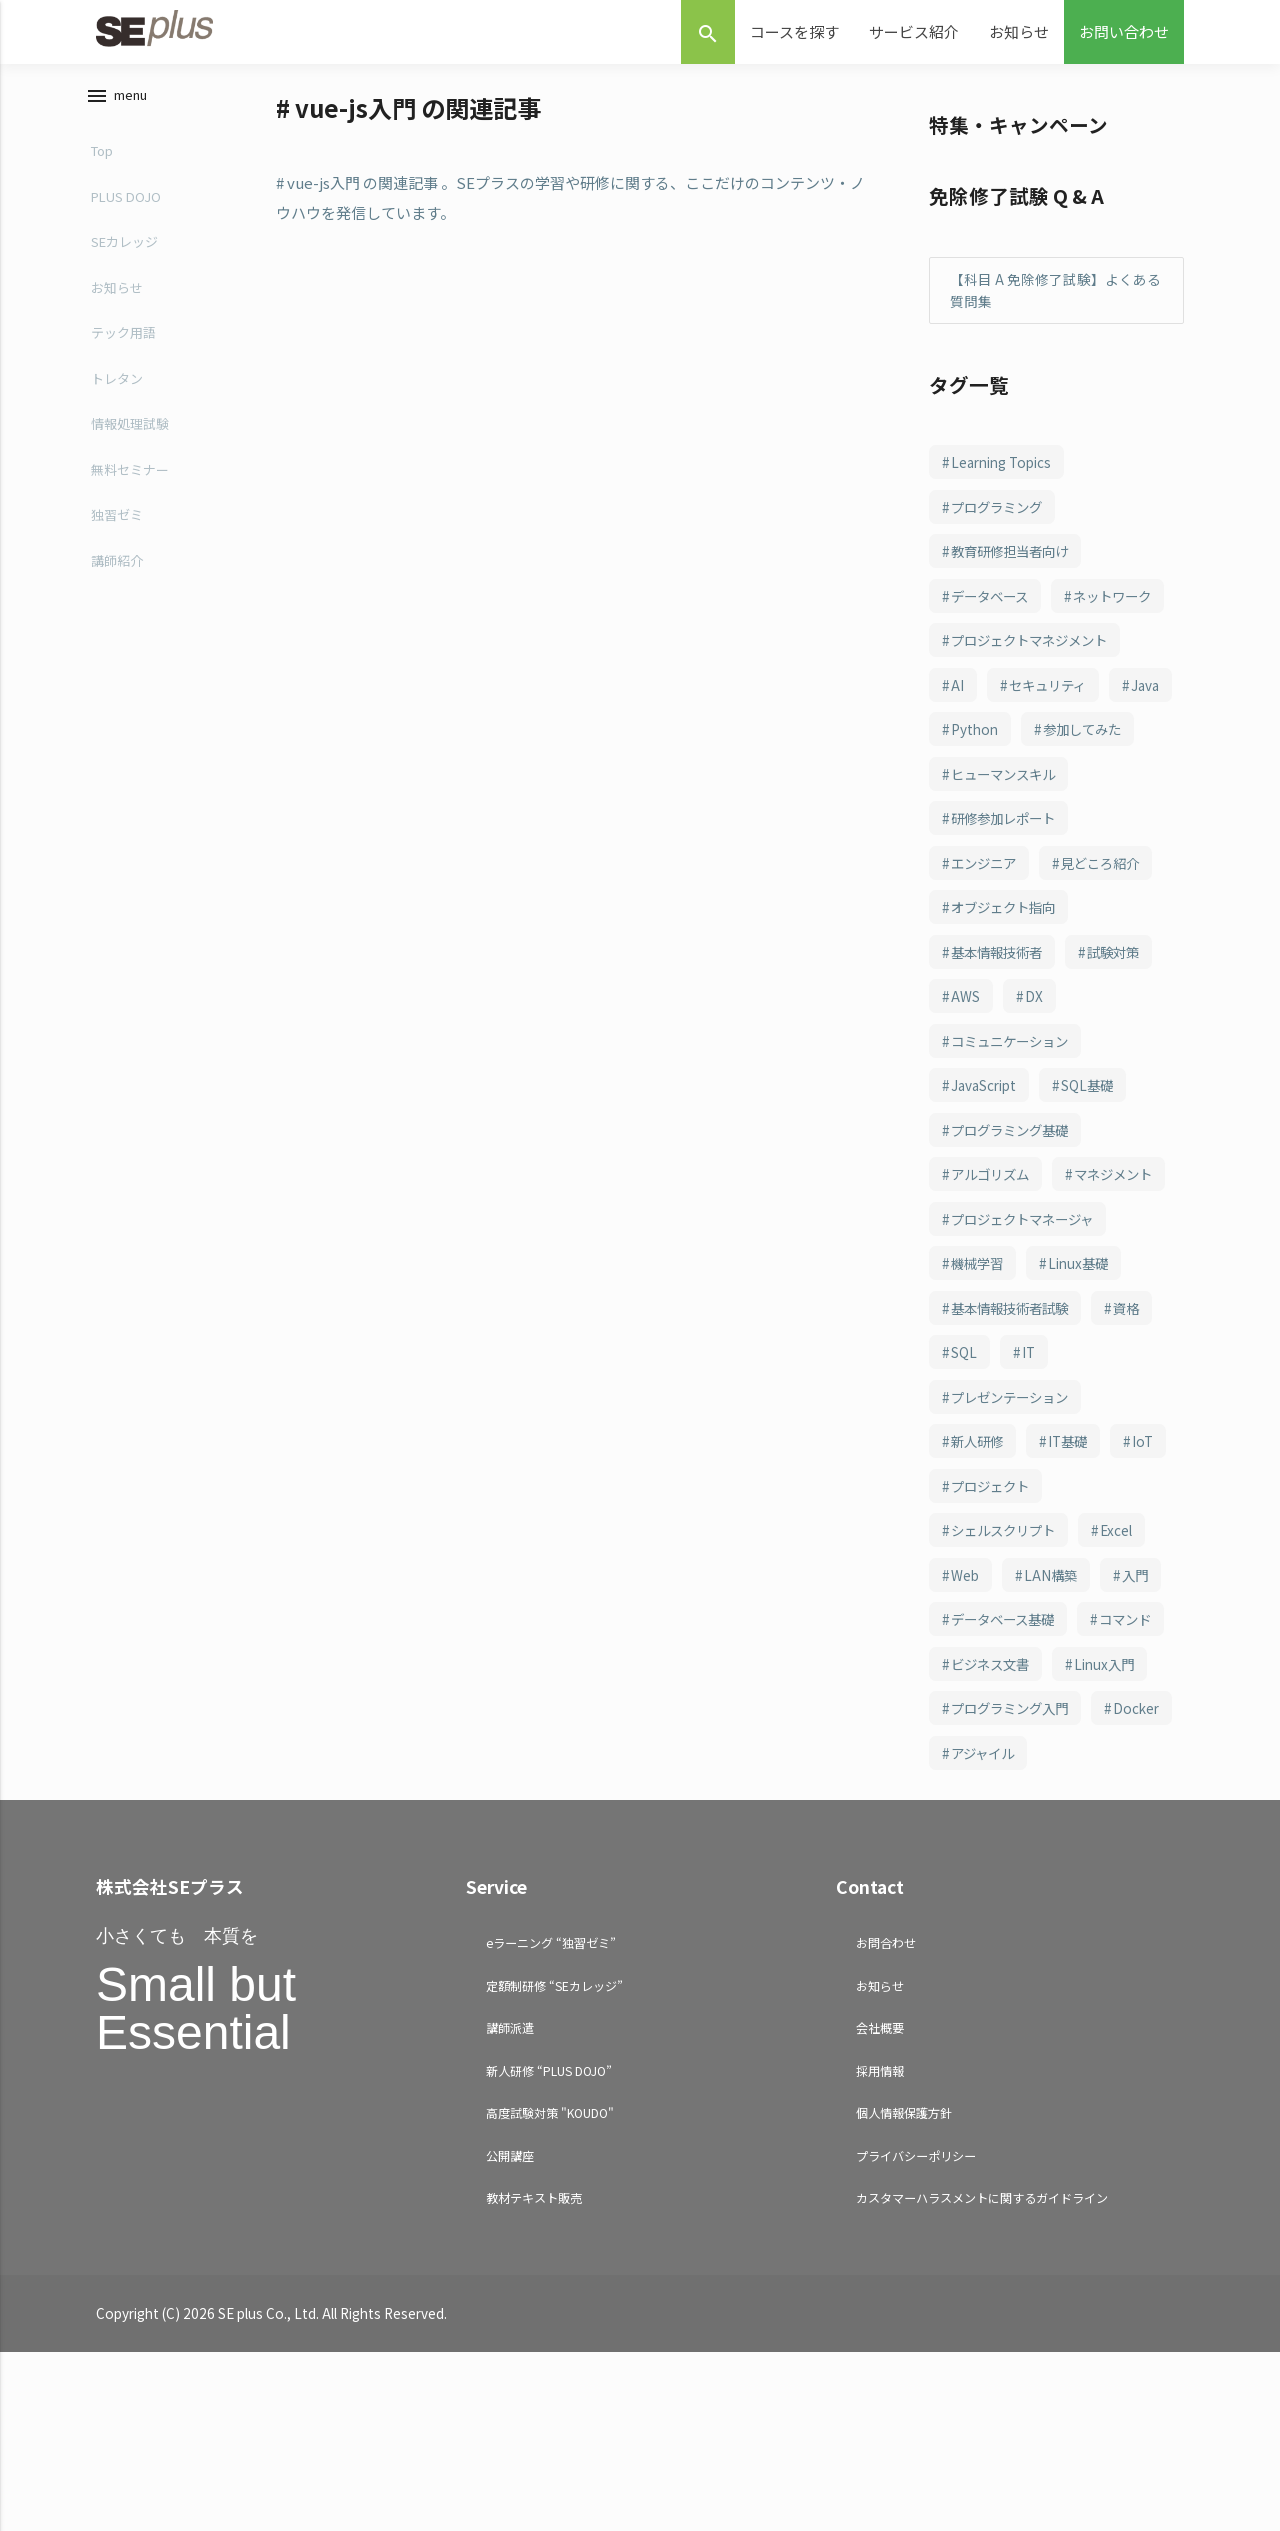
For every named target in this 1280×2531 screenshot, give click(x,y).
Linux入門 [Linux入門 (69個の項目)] (983, 1843)
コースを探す (794, 31)
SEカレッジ (124, 241)
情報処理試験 (130, 423)
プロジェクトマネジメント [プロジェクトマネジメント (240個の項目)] (1036, 685)
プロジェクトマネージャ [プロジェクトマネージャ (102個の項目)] (1028, 1353)
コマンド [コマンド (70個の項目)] (980, 1798)
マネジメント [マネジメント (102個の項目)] (994, 1308)
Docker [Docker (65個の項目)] (975, 1932)
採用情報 (880, 2249)
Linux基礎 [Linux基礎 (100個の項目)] (1085, 1398)
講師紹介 (117, 560)
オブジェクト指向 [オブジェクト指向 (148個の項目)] (1008, 997)
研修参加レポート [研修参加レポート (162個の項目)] (1008, 908)
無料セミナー (130, 469)
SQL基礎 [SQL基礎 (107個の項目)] (1090, 1175)
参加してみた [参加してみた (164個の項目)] (994, 818)
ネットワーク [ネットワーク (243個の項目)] (994, 640)
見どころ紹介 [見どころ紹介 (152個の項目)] (1110, 952)
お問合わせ (886, 2122)
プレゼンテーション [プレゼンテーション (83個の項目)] (1015, 1531)
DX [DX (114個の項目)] (1036, 1086)
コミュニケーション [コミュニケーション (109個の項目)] (1015, 1130)
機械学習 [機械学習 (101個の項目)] (980, 1398)
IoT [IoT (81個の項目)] (1151, 1576)
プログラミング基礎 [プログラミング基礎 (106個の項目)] (1015, 1219)
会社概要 (880, 2207)
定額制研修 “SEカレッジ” (554, 2164)
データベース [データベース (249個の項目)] (993, 596)
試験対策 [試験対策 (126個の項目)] (1124, 1041)
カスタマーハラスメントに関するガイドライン (982, 2377)
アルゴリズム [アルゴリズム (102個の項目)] (994, 1264)
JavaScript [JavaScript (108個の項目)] (984, 1175)
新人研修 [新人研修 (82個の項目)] (980, 1576)
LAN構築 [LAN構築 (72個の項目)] (1053, 1709)
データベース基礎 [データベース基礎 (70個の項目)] (1007, 1754)
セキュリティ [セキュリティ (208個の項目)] (1052, 729)
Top (102, 150)
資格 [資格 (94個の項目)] (1138, 1442)
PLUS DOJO (126, 196)
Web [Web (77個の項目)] (966, 1709)
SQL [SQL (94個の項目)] (965, 1487)
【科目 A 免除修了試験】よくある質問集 (1055, 290)
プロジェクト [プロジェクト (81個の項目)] (994, 1620)
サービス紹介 (914, 31)
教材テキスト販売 (534, 2377)
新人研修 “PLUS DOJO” (549, 2249)
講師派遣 (510, 2207)
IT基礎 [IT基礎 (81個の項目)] (1074, 1576)
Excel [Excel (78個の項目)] (1126, 1665)
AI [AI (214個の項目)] (958, 729)
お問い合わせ (1124, 31)
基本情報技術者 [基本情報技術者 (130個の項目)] (1001, 1041)
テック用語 (123, 332)
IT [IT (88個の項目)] (1030, 1487)
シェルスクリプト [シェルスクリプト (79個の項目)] (1008, 1665)
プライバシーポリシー (916, 2334)
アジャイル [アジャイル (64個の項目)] (1078, 1932)
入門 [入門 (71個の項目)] (1141, 1709)
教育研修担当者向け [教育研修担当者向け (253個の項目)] (1015, 551)
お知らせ (1019, 31)
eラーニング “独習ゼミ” (551, 2122)
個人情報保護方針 (904, 2292)
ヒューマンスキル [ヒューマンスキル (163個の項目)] (1008, 863)
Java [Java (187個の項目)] (966, 774)
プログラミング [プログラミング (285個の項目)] (1001, 507)
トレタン (117, 378)
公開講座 (510, 2334)
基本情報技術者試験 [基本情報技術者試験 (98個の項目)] (1015, 1442)
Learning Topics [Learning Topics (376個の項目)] (1002, 462)
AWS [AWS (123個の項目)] (966, 1086)
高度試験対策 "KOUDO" (550, 2292)
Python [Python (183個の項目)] (1049, 774)
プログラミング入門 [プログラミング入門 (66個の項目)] (1015, 1888)
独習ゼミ (117, 514)
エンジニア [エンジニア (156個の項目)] (987, 952)
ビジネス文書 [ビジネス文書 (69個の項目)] (1096, 1798)
